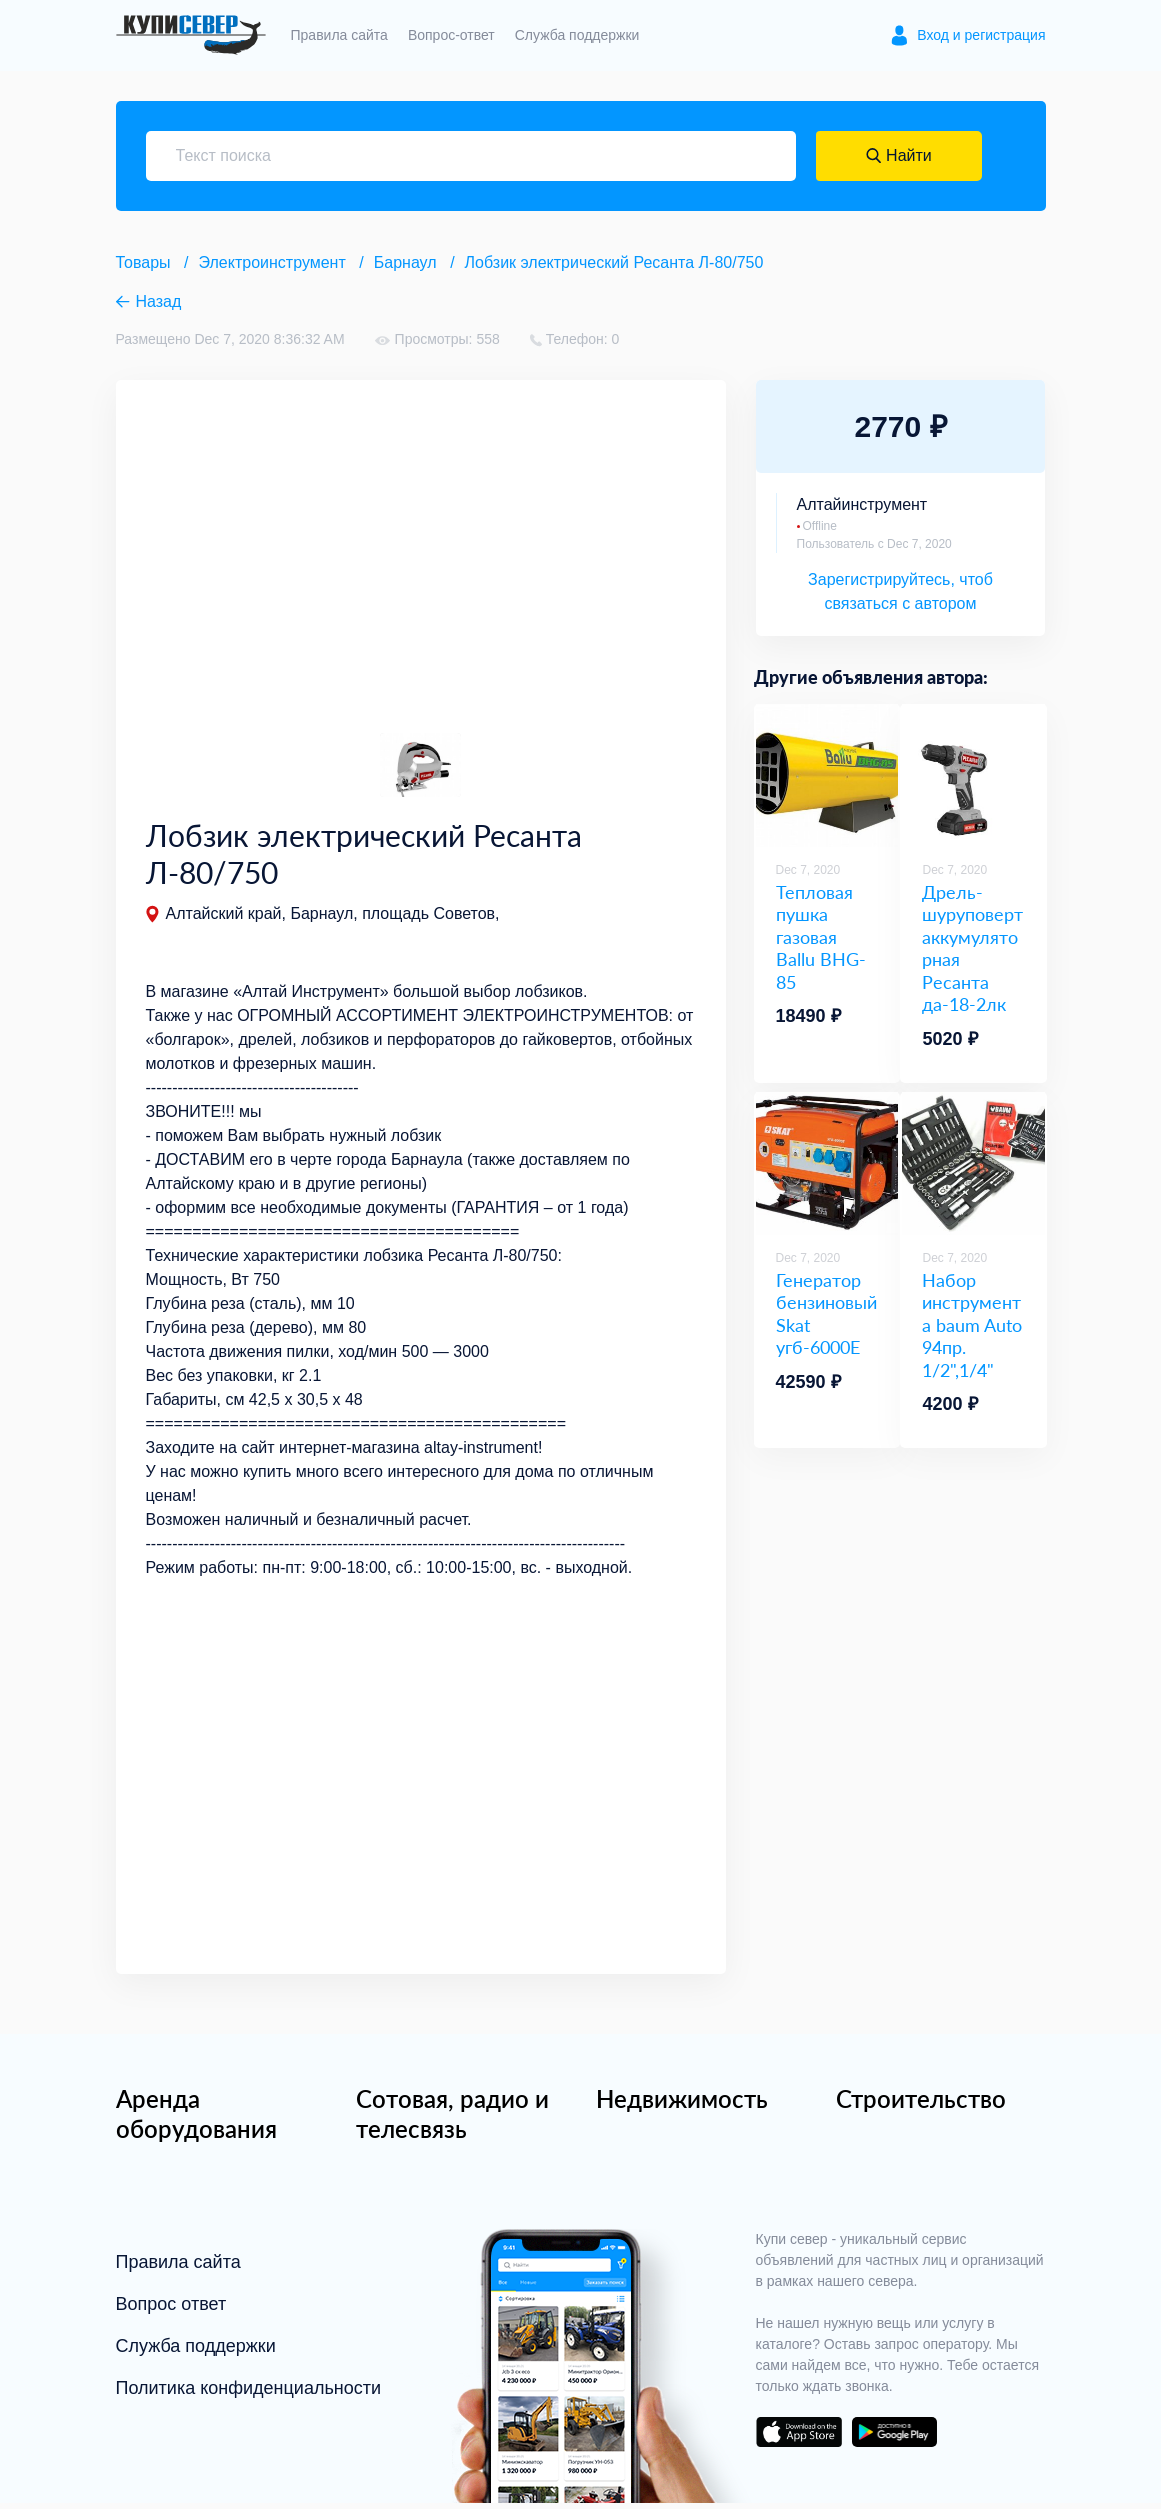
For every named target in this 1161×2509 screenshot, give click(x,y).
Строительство (921, 2104)
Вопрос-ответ (451, 35)
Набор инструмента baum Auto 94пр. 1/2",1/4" (972, 1325)
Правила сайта (339, 35)
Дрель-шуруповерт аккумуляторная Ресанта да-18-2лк (972, 948)
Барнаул (405, 262)
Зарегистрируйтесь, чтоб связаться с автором (900, 591)
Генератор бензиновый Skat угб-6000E (826, 1314)
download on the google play (895, 2438)
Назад (159, 301)
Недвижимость (682, 2104)
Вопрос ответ (171, 2310)
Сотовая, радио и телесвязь (452, 2119)
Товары (143, 262)
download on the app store (799, 2438)
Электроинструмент (272, 262)
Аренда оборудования (196, 2119)
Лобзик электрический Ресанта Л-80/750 (614, 262)
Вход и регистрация (981, 35)
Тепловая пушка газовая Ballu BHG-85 (821, 937)
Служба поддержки (577, 35)
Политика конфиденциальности (249, 2394)
